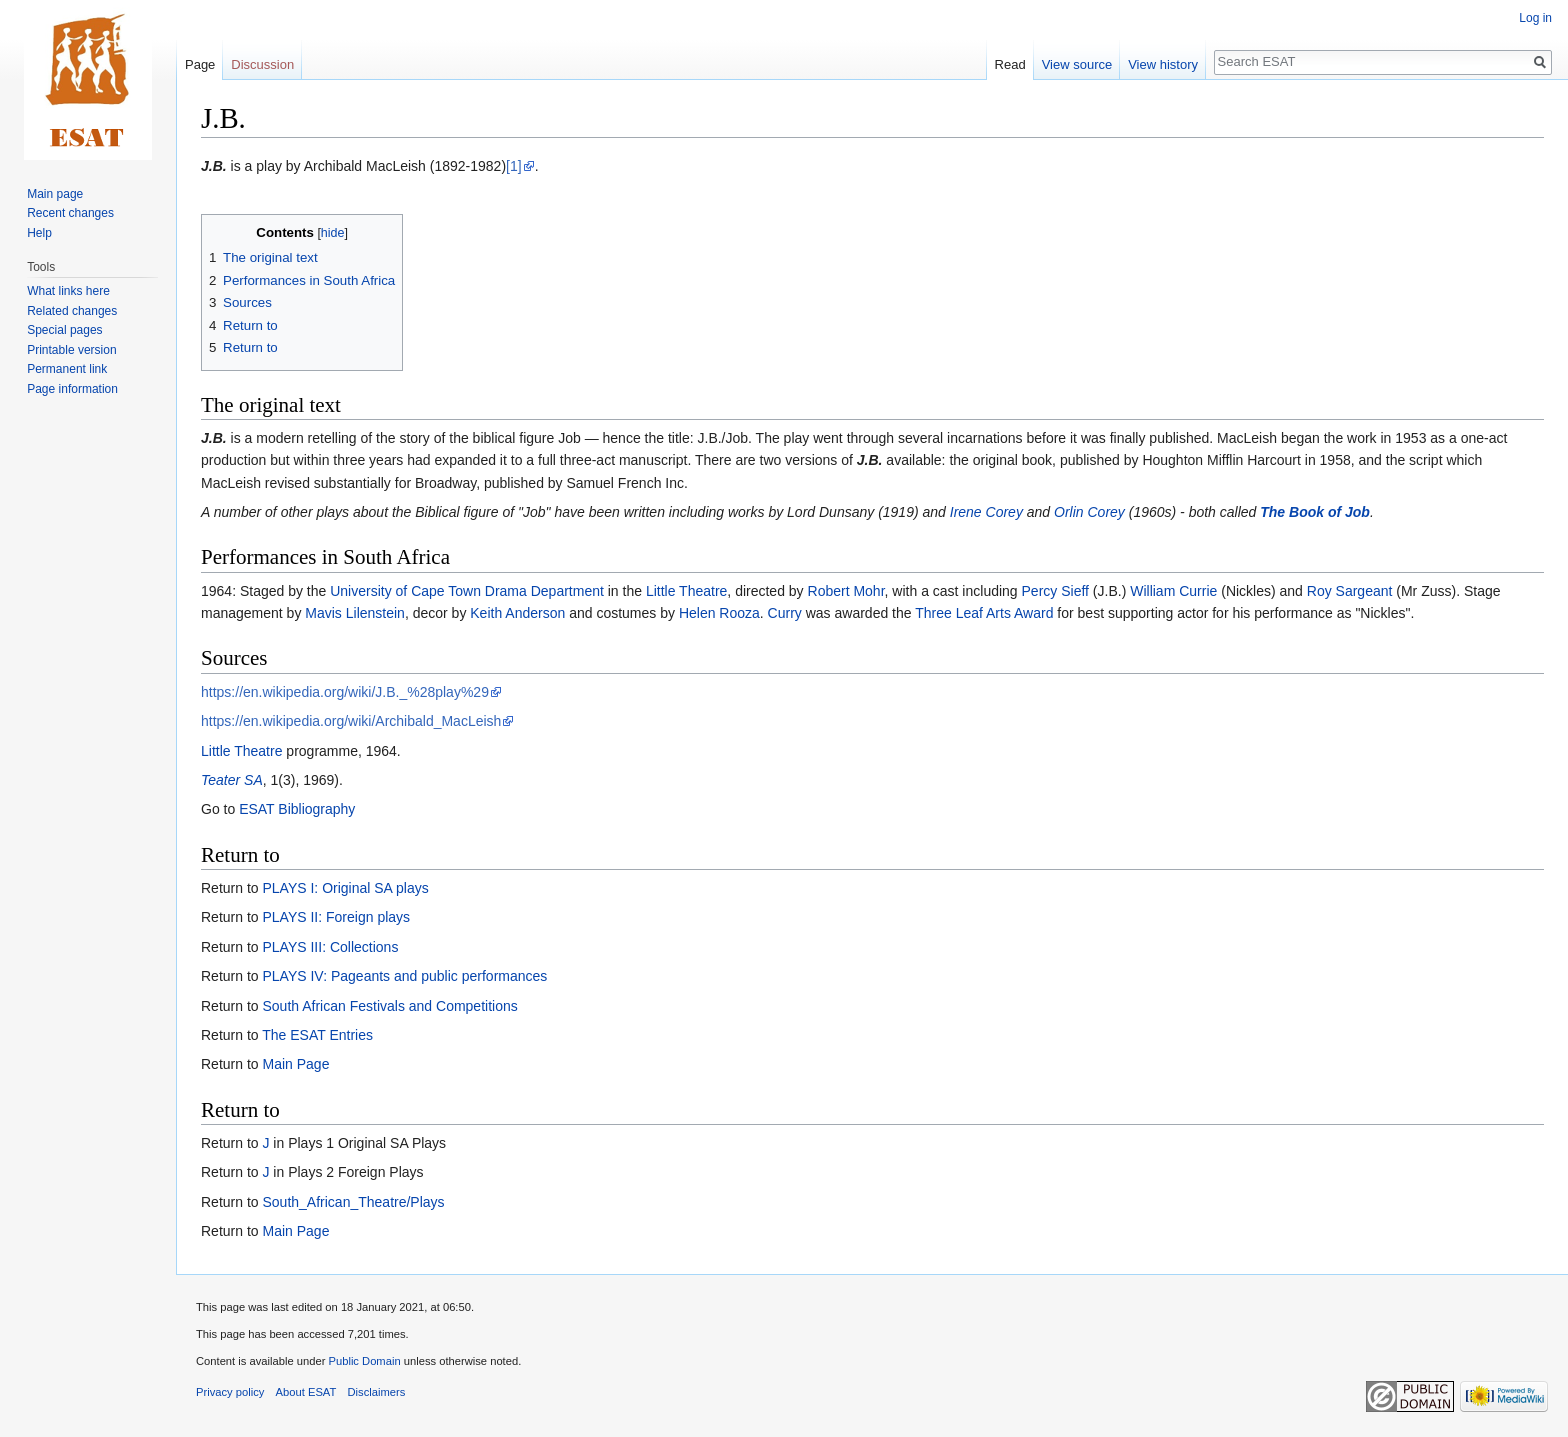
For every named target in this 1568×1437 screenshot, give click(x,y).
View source (1077, 64)
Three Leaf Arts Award (984, 613)
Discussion (262, 64)
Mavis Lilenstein (355, 613)
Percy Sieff (1055, 591)
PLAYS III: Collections (330, 947)
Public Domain (364, 1361)
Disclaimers (377, 1392)
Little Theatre (686, 591)
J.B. (214, 166)
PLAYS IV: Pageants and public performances (404, 976)
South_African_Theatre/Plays (353, 1202)
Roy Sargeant (1350, 591)
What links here (68, 291)
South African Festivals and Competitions (389, 1006)
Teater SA (232, 780)
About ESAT (306, 1392)
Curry (785, 613)
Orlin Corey (1089, 512)
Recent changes (70, 213)
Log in (1535, 18)
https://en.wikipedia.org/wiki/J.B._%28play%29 (345, 692)
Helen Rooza (719, 613)
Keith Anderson (517, 613)
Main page (55, 194)
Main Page (295, 1064)
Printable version (71, 350)
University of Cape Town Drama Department (467, 591)
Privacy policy (230, 1392)
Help (39, 233)
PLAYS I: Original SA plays (345, 888)
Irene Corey (986, 512)
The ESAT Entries (317, 1035)
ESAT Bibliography (297, 809)
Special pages (64, 330)
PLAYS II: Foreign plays (336, 917)
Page (200, 64)
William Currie (1173, 591)
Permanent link (67, 369)
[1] (514, 166)
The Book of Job (1315, 512)
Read (1010, 64)
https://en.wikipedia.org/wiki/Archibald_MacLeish (351, 721)
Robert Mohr (846, 591)
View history (1163, 64)
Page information (72, 389)
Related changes (72, 311)
